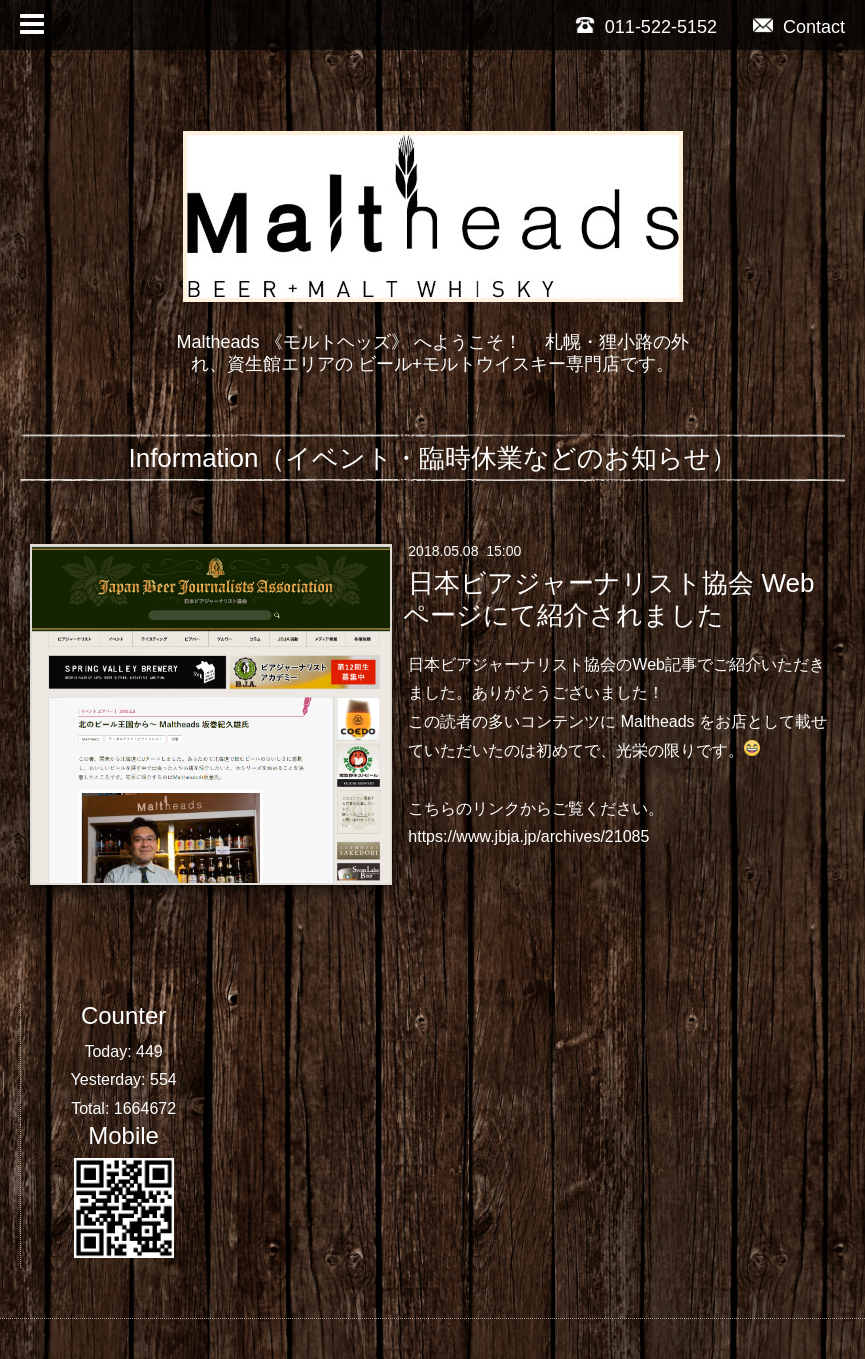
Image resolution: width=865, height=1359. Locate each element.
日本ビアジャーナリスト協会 (512, 664)
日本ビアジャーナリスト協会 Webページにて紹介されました (608, 598)
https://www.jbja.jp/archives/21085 (528, 836)
